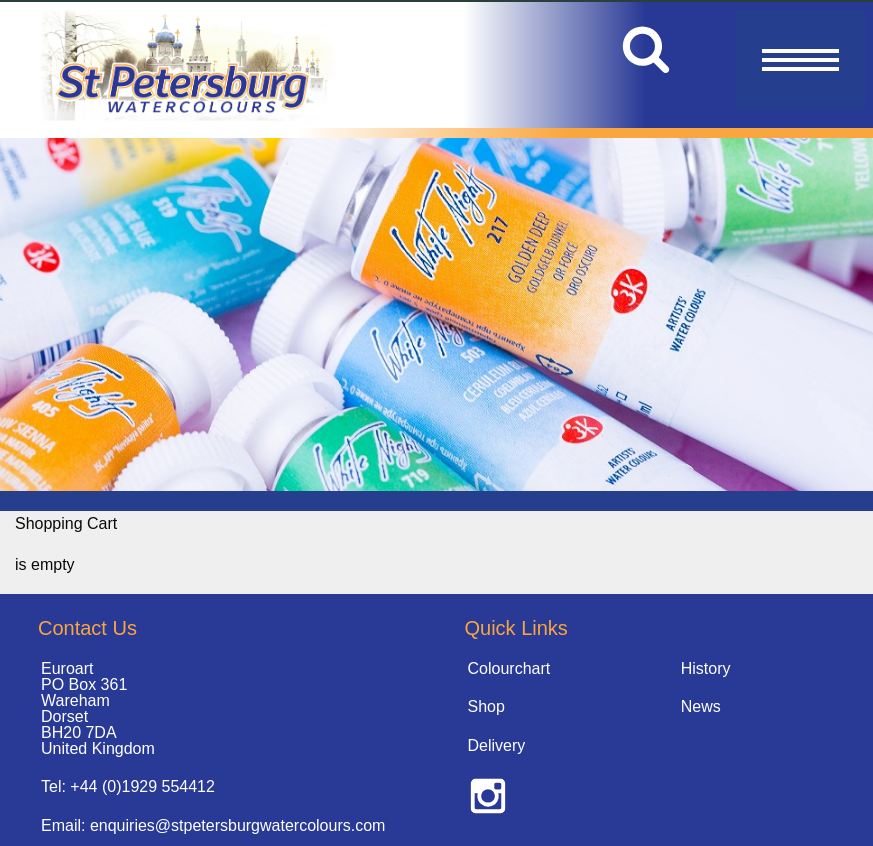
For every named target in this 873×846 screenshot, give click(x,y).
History (706, 668)
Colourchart (509, 668)
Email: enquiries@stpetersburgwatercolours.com (213, 825)
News (701, 706)
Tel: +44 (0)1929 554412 (128, 786)
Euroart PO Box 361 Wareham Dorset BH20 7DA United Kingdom (98, 708)
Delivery (497, 745)
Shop (486, 706)
